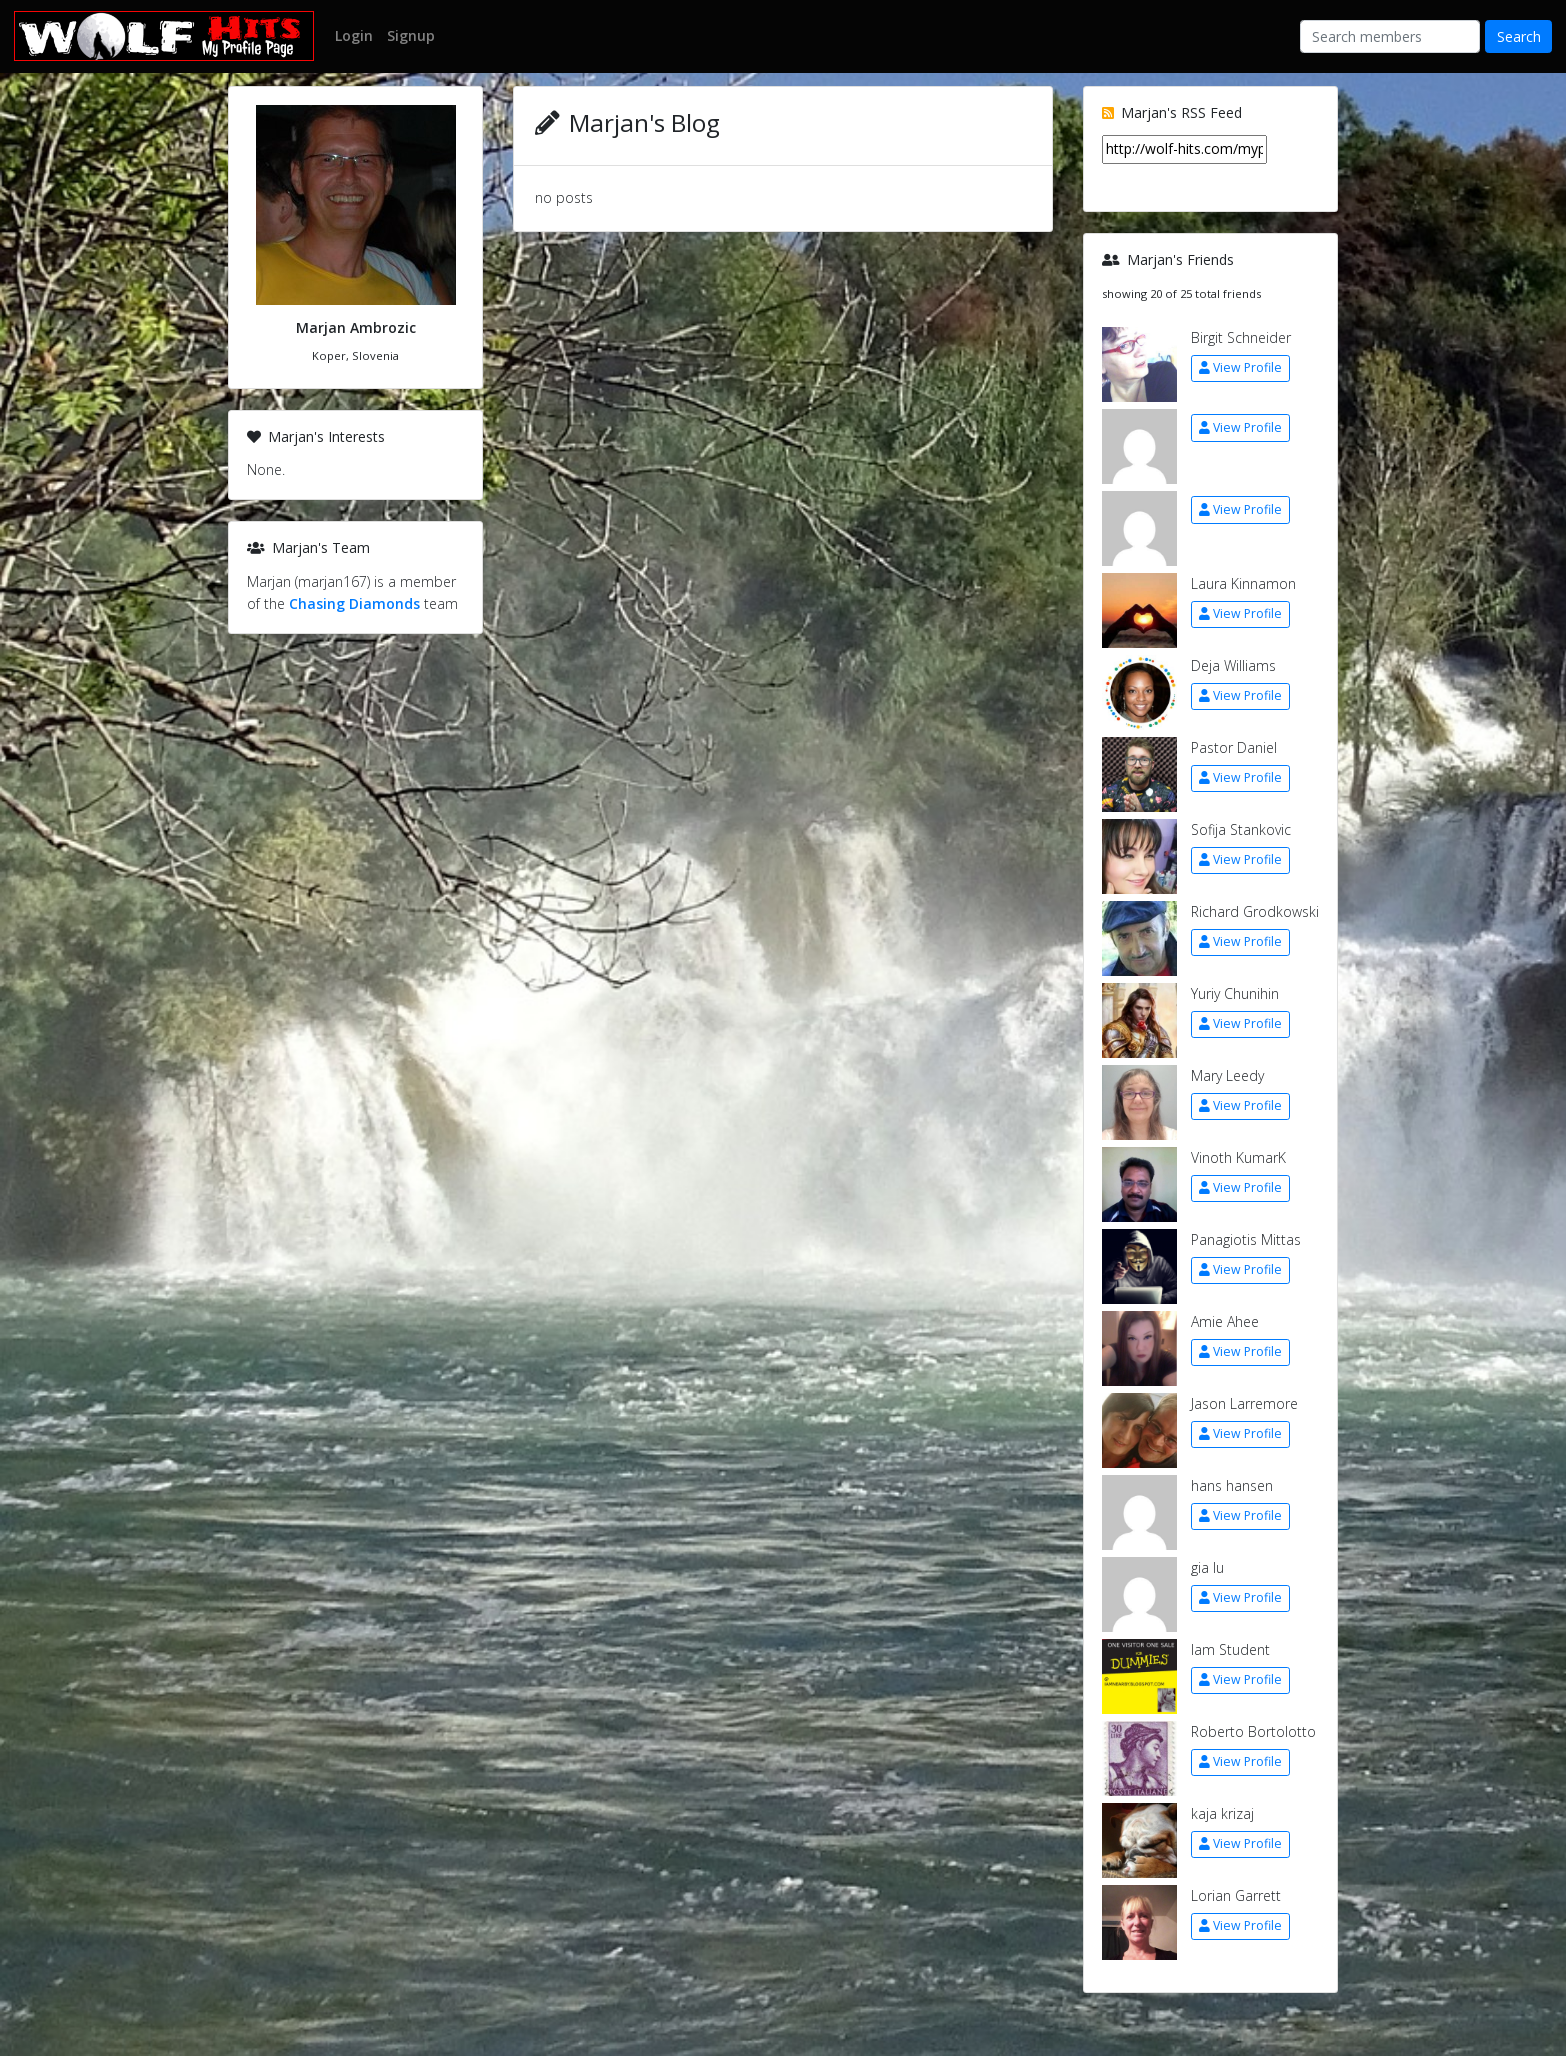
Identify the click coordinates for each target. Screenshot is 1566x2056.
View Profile (1240, 367)
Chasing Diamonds (354, 603)
